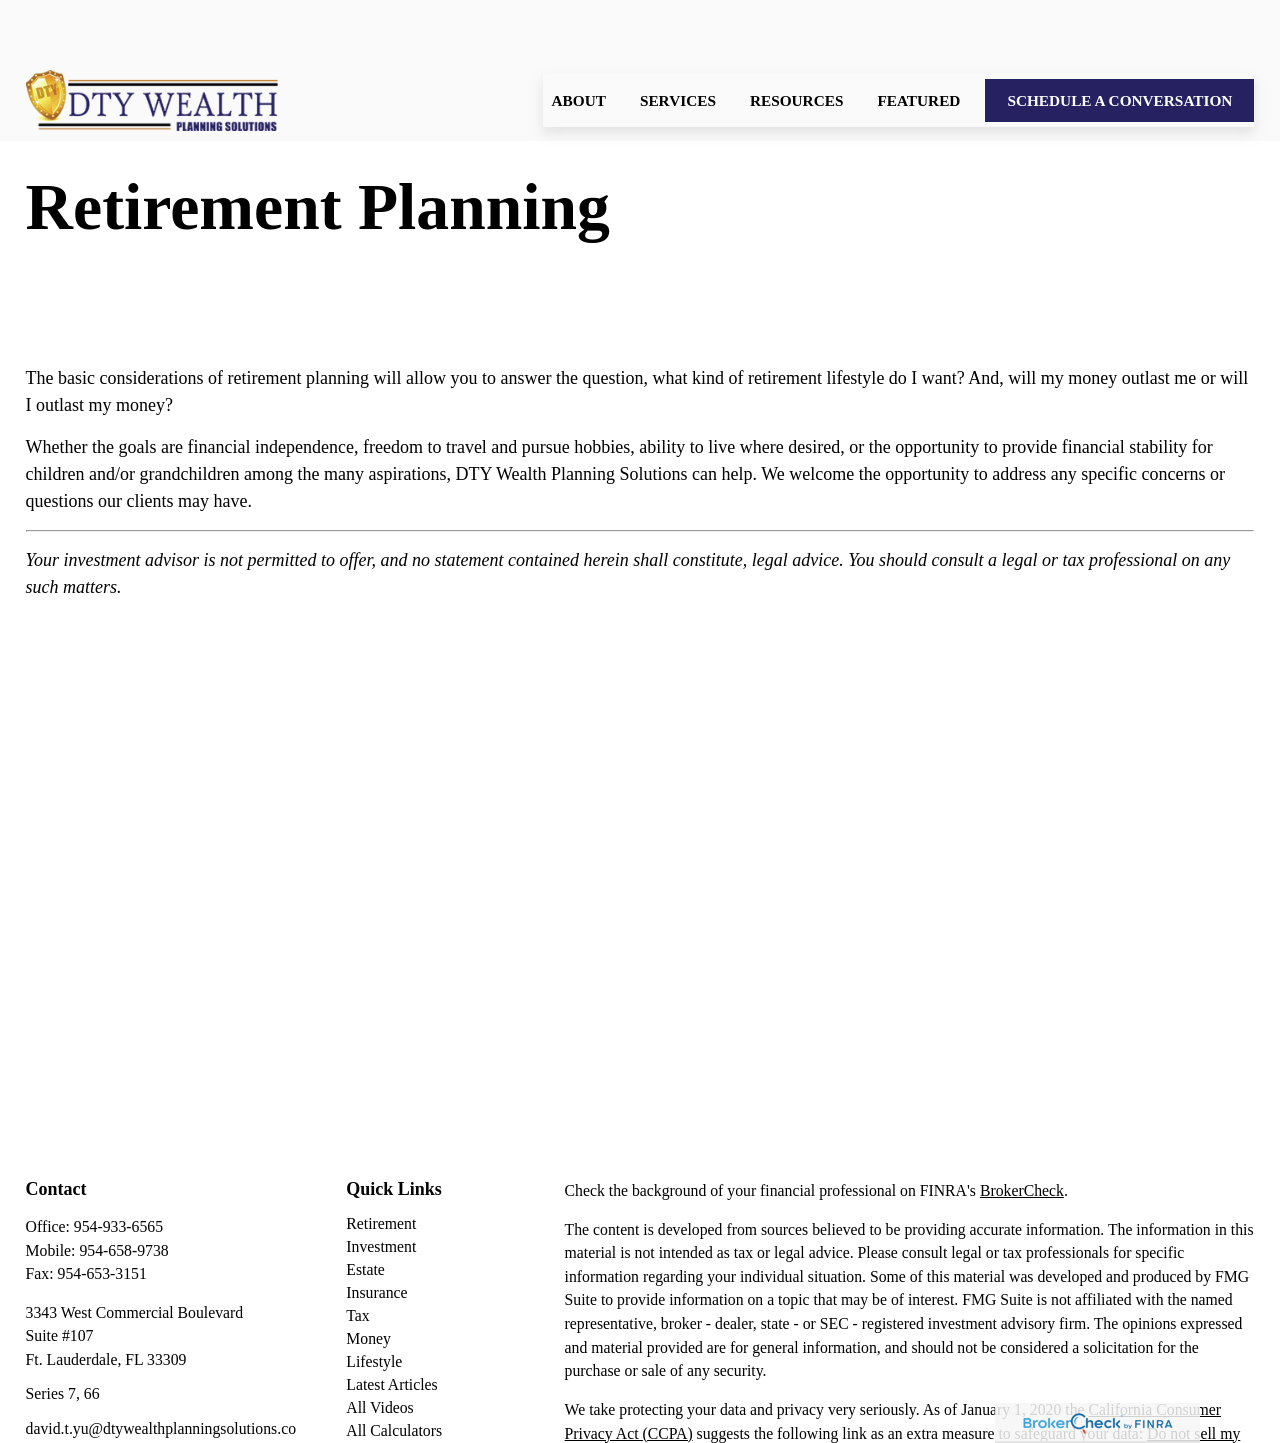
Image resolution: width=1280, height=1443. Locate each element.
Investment (381, 1186)
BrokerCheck (1022, 1130)
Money (368, 1278)
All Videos (379, 1347)
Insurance (376, 1232)
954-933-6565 (118, 1166)
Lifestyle (374, 1301)
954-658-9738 (123, 1190)
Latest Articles (391, 1324)
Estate (365, 1209)
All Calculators (394, 1370)
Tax (357, 1255)
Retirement (381, 1163)
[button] (579, 40)
